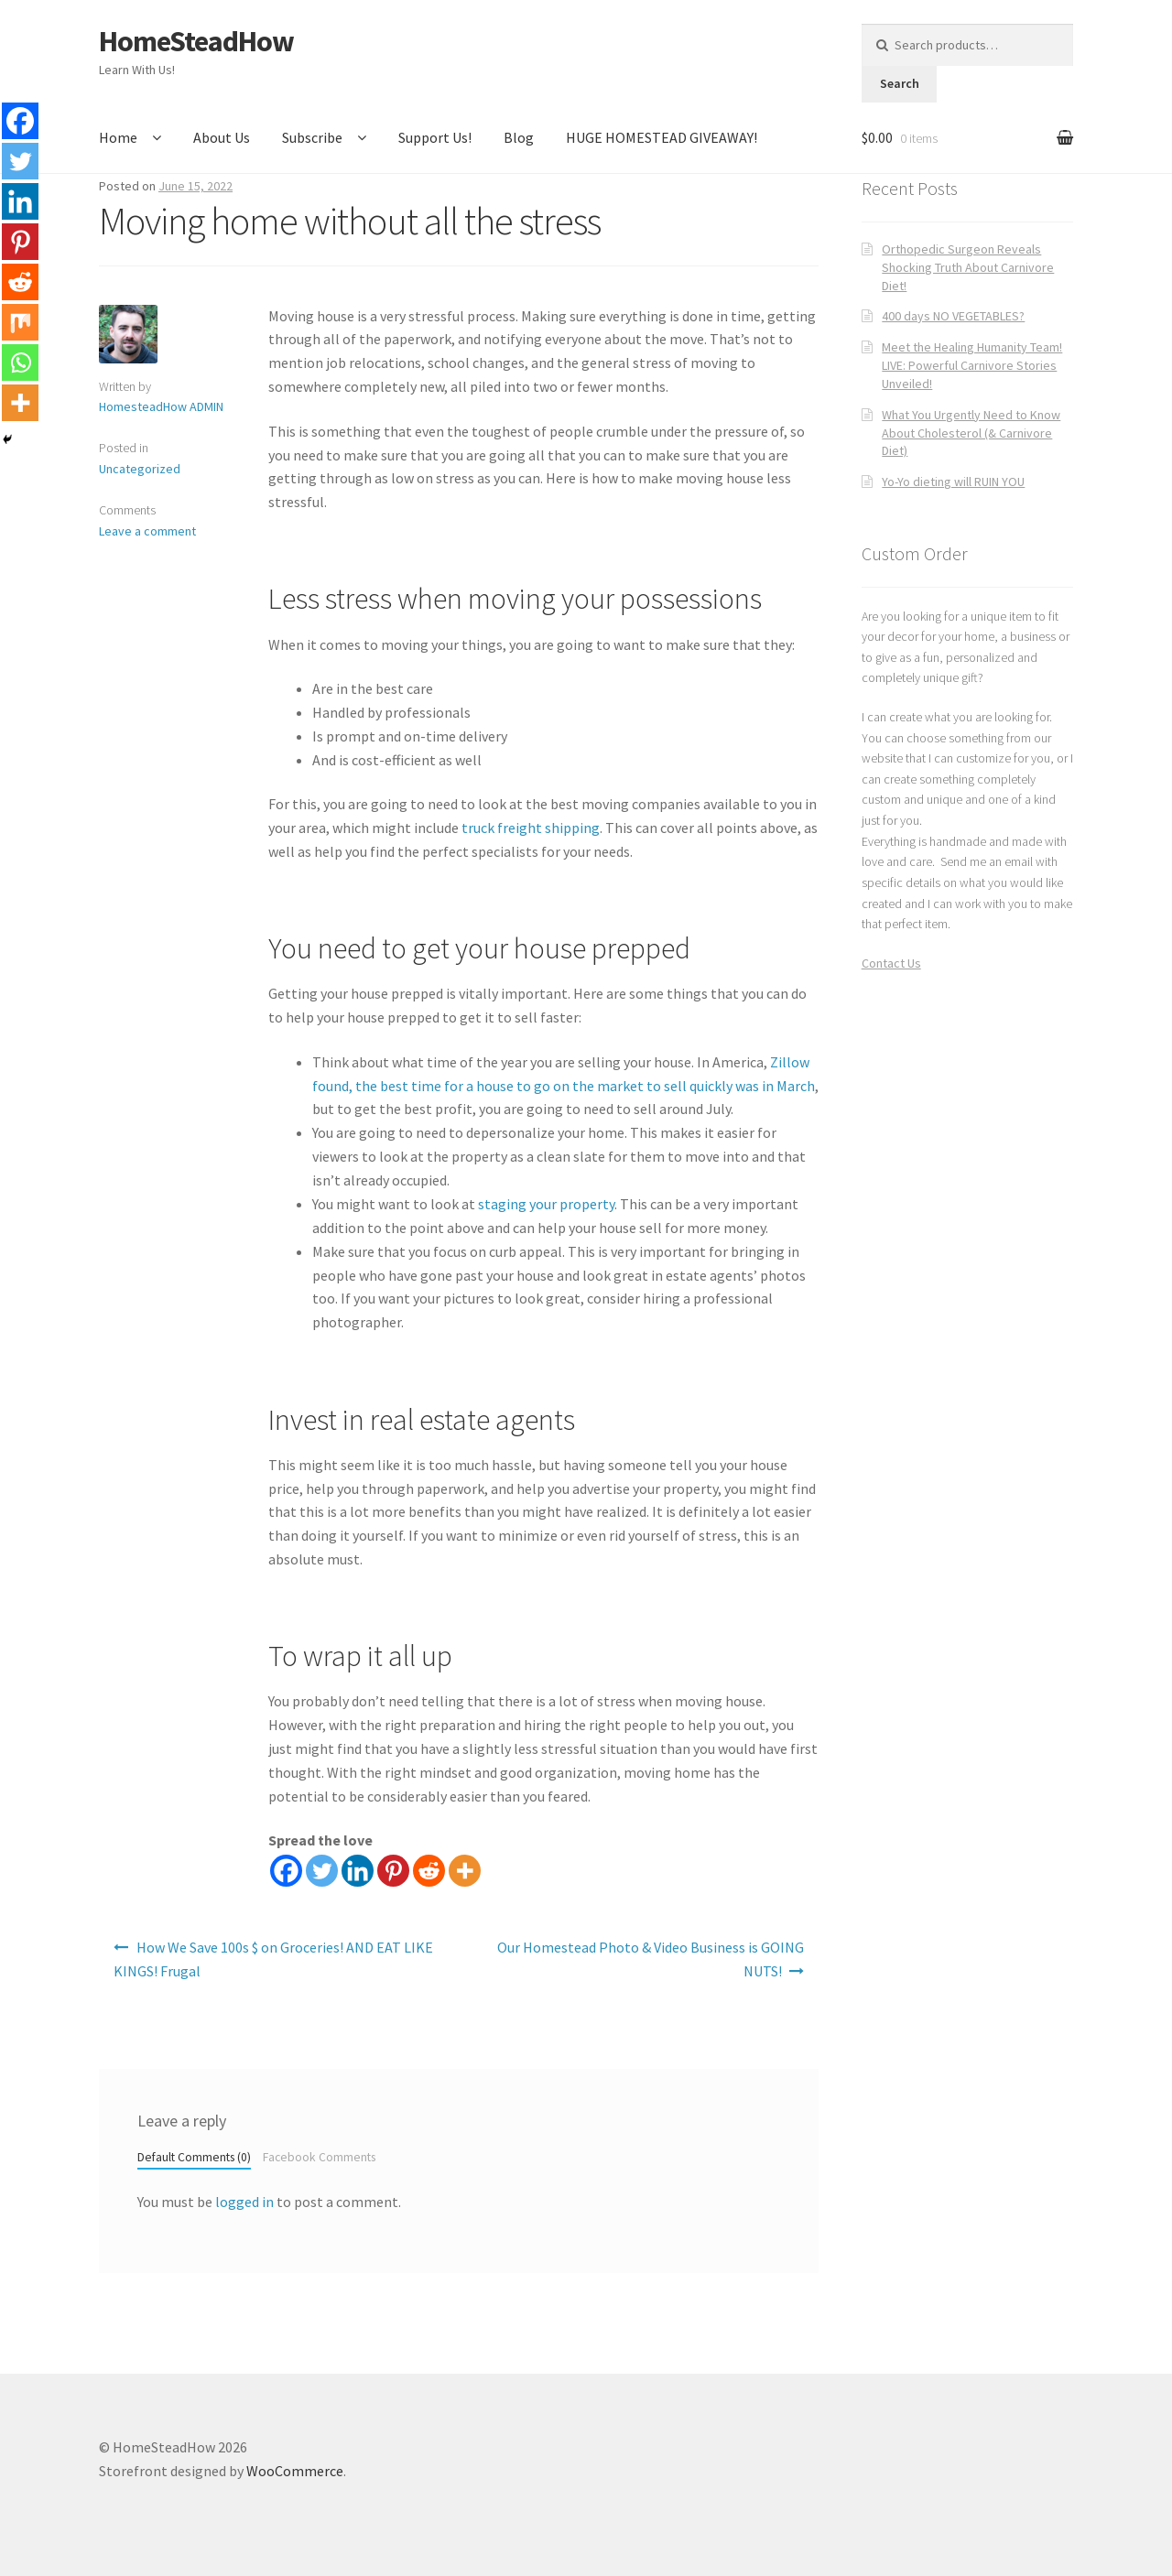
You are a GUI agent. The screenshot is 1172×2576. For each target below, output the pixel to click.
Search (899, 83)
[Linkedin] (358, 1871)
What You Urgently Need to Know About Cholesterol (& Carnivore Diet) (971, 433)
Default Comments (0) (194, 2157)
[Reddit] (429, 1871)
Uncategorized (139, 468)
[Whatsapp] (20, 362)
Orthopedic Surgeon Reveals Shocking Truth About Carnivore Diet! (968, 267)
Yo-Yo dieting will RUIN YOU (953, 481)
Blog (519, 137)
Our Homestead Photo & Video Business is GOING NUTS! (650, 1959)
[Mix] (20, 322)
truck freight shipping (530, 827)
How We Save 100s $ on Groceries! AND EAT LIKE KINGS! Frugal (273, 1959)
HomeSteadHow (196, 41)
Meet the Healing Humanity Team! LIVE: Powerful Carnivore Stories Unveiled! (972, 365)
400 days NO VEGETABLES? (953, 316)
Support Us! (435, 137)
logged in (244, 2201)
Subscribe (312, 137)
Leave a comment (147, 531)
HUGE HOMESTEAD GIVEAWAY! (661, 137)
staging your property (546, 1204)
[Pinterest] (393, 1871)
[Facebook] (286, 1871)
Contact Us (891, 963)
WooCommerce (294, 2471)
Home (118, 137)
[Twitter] (322, 1871)
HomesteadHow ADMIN (161, 406)
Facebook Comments (319, 2157)
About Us (221, 137)
